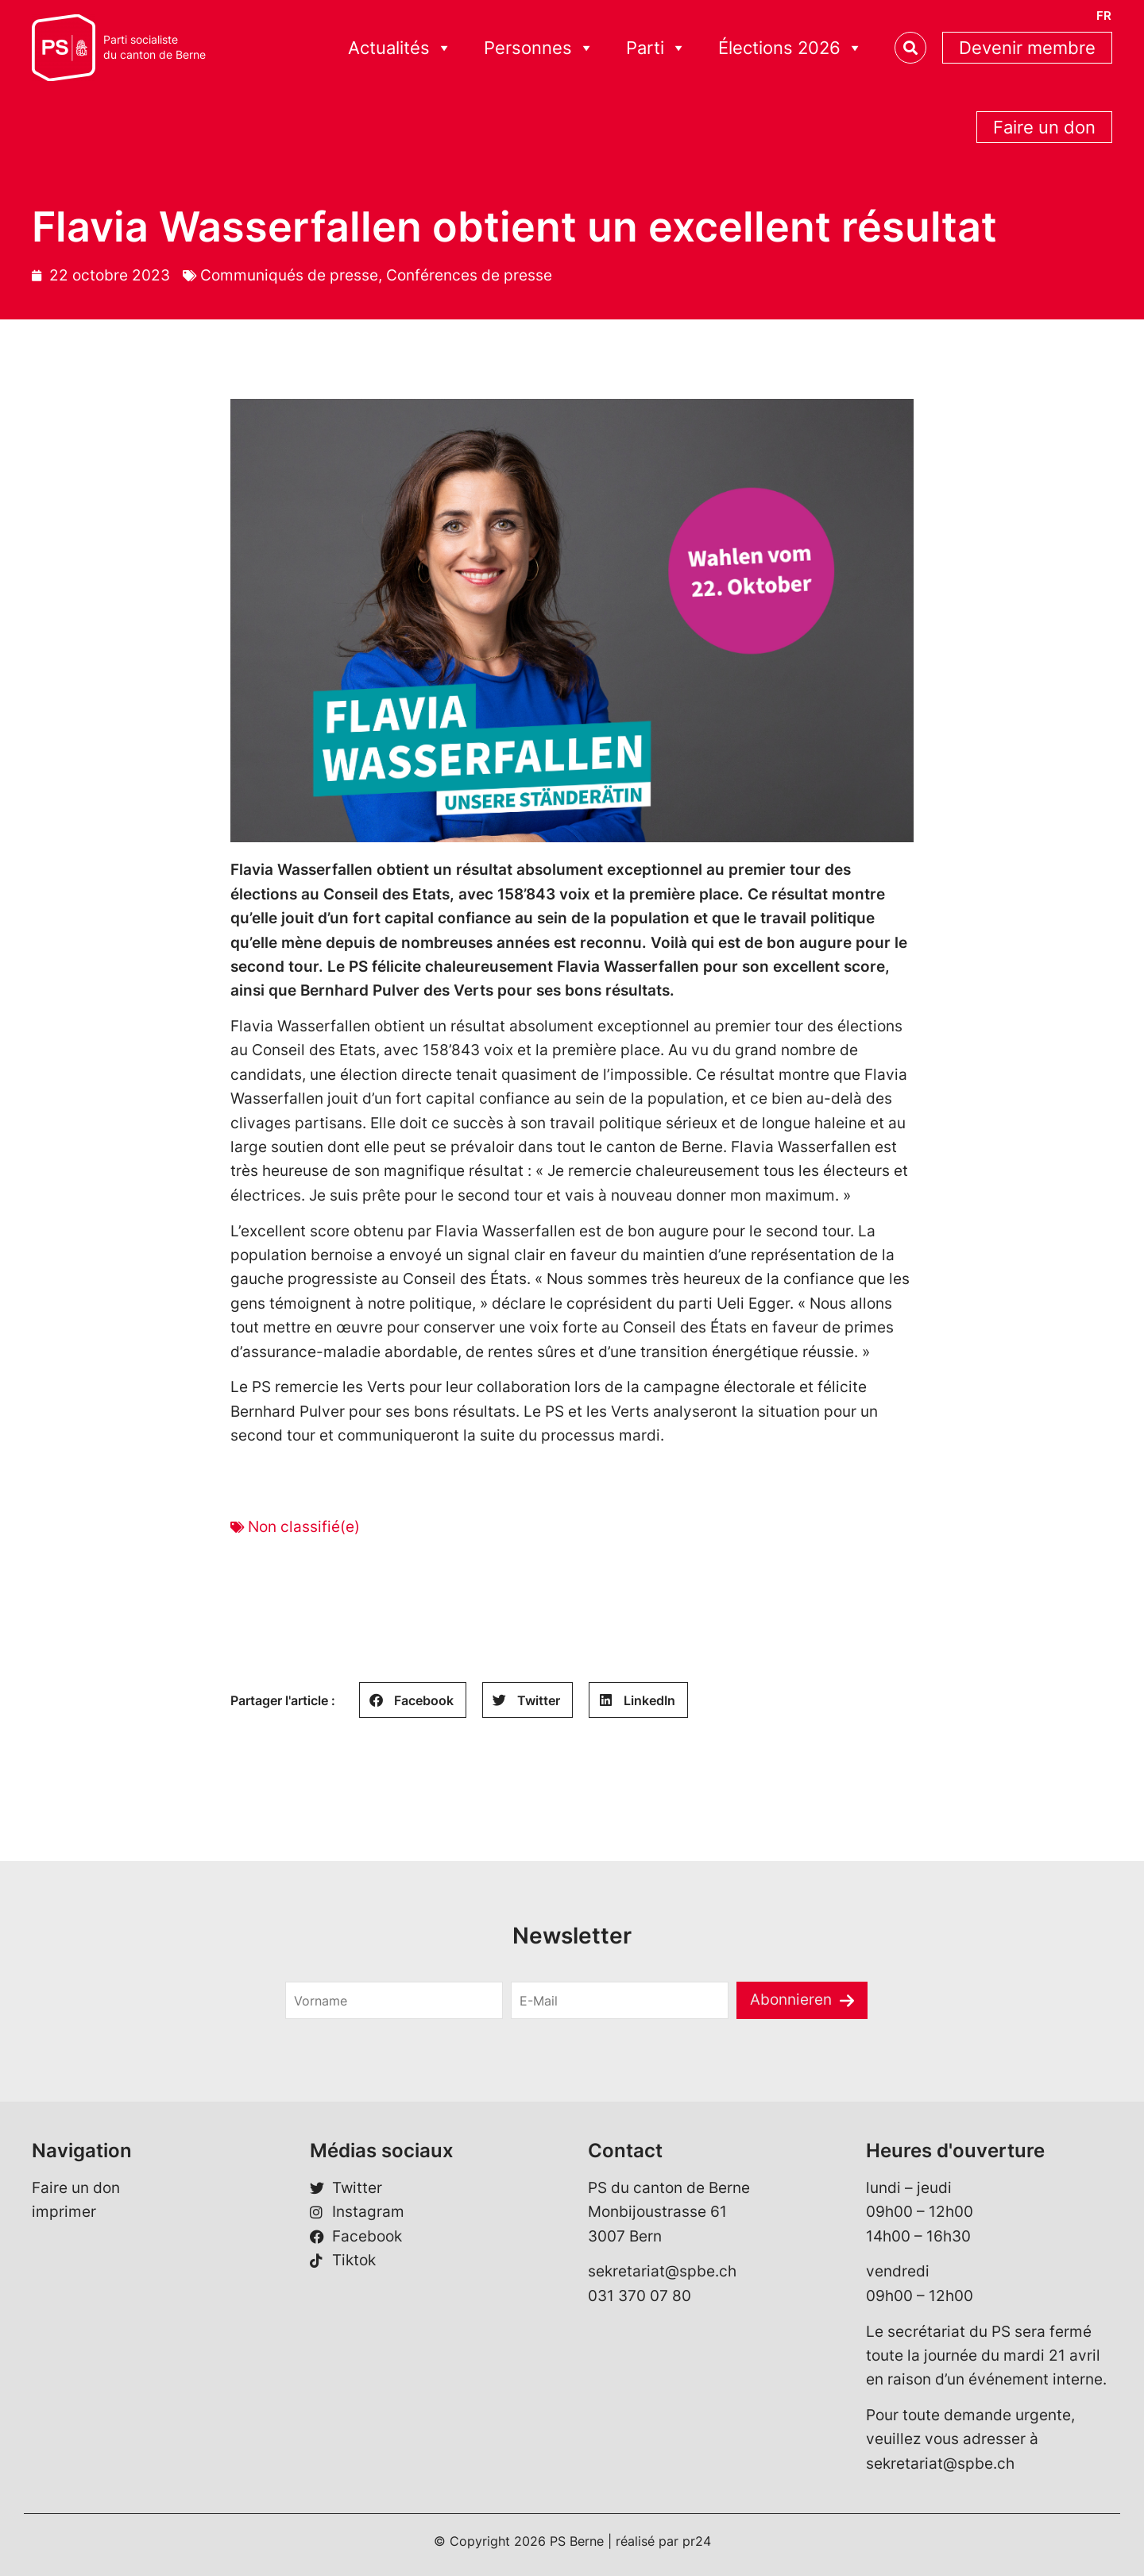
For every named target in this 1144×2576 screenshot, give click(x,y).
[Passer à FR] (1104, 15)
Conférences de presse (469, 275)
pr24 (696, 2541)
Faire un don (1044, 127)
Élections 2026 (790, 48)
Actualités (400, 48)
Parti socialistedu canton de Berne (154, 47)
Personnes (539, 48)
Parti (656, 48)
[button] (412, 1700)
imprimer (64, 2212)
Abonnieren (791, 1999)
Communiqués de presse (289, 275)
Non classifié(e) (304, 1527)
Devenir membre (1027, 47)
